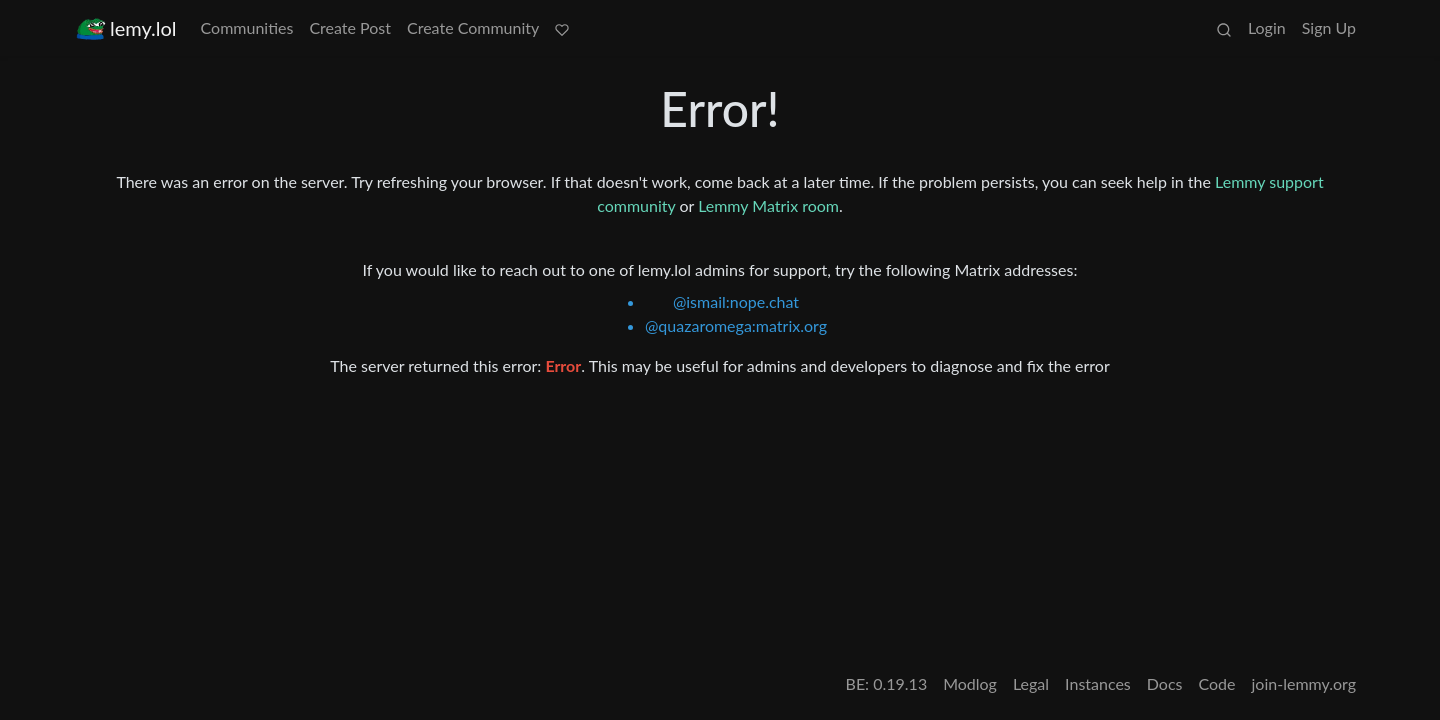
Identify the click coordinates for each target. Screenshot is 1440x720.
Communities (247, 27)
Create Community (473, 27)
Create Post (350, 27)
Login (1267, 27)
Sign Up (1329, 27)
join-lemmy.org (1304, 683)
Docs (1165, 683)
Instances (1098, 683)
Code (1217, 683)
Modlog (970, 683)
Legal (1031, 683)
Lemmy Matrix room (768, 205)
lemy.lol (126, 28)
